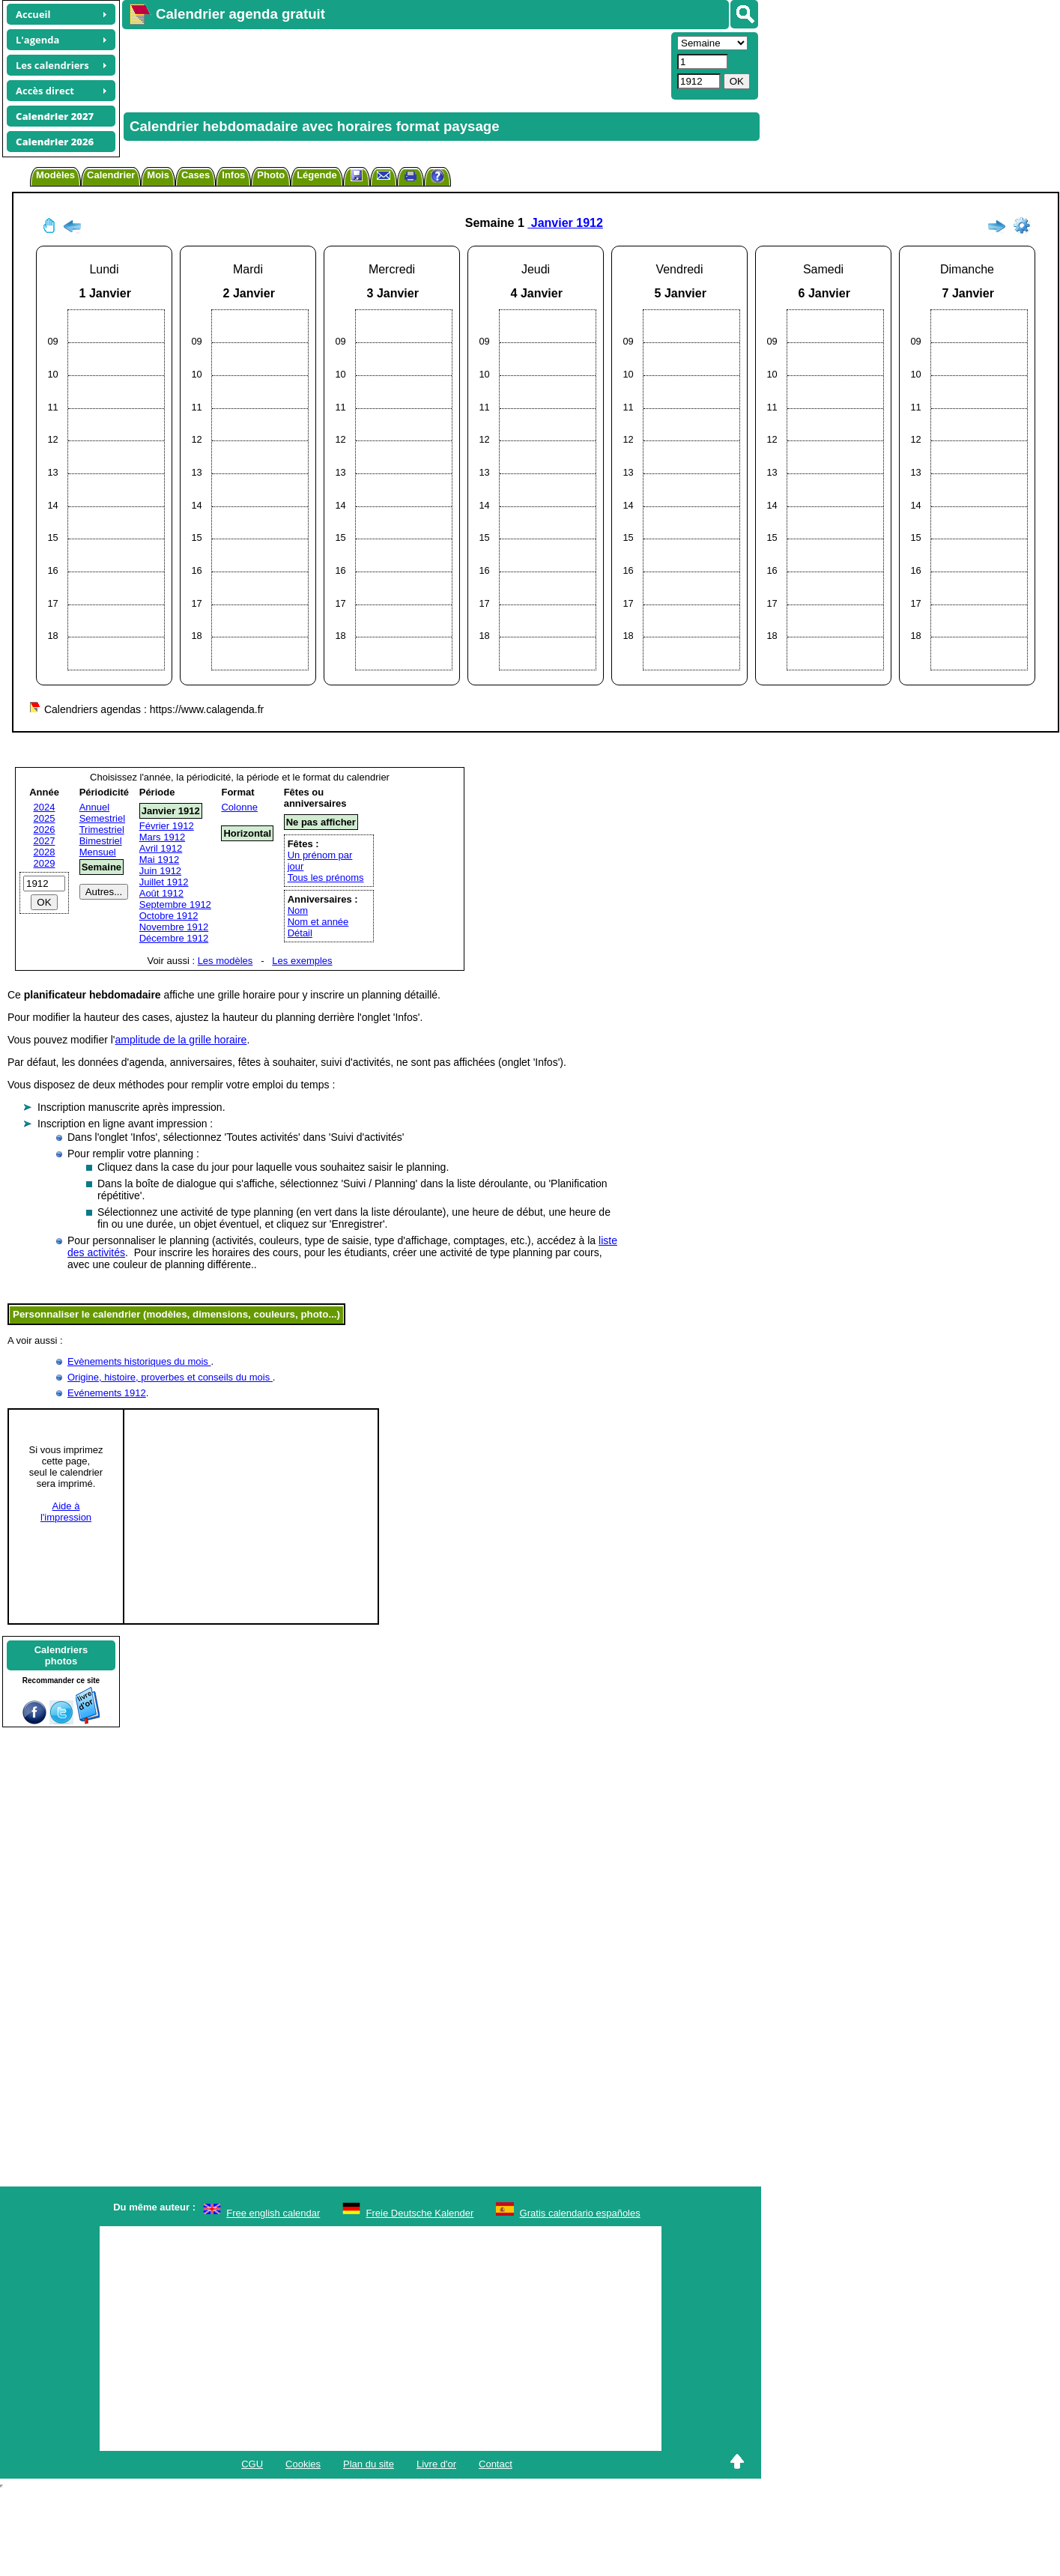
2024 (44, 807)
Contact (495, 2464)
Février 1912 (166, 825)
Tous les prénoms (326, 877)
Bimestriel (100, 840)
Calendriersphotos (61, 1655)
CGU (252, 2464)
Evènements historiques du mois (139, 1361)
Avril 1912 (161, 848)
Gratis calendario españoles (580, 2213)
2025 (44, 818)
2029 (44, 863)
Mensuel (97, 852)
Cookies (303, 2464)
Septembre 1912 (175, 904)
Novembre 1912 (174, 927)
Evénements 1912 (106, 1392)
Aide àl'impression (65, 1511)
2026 (44, 829)
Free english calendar (273, 2213)
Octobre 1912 (169, 915)
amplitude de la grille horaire (181, 1040)
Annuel (94, 807)
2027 (44, 840)
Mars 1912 (162, 837)
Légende (316, 175)
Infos (233, 175)
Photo (271, 175)
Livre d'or (436, 2464)
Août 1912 (161, 893)
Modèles (55, 175)
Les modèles (225, 960)
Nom (298, 910)
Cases (195, 175)
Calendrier (111, 175)
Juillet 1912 (164, 882)
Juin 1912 (160, 870)
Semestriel (102, 818)
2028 (44, 852)
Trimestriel (101, 829)
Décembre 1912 (174, 938)
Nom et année (318, 921)
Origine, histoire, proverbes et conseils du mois (170, 1377)
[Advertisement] (299, 64)
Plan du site (368, 2464)
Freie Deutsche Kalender (420, 2213)
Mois (158, 175)
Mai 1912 (159, 859)
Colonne (239, 807)
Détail (300, 933)
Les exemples (302, 960)
